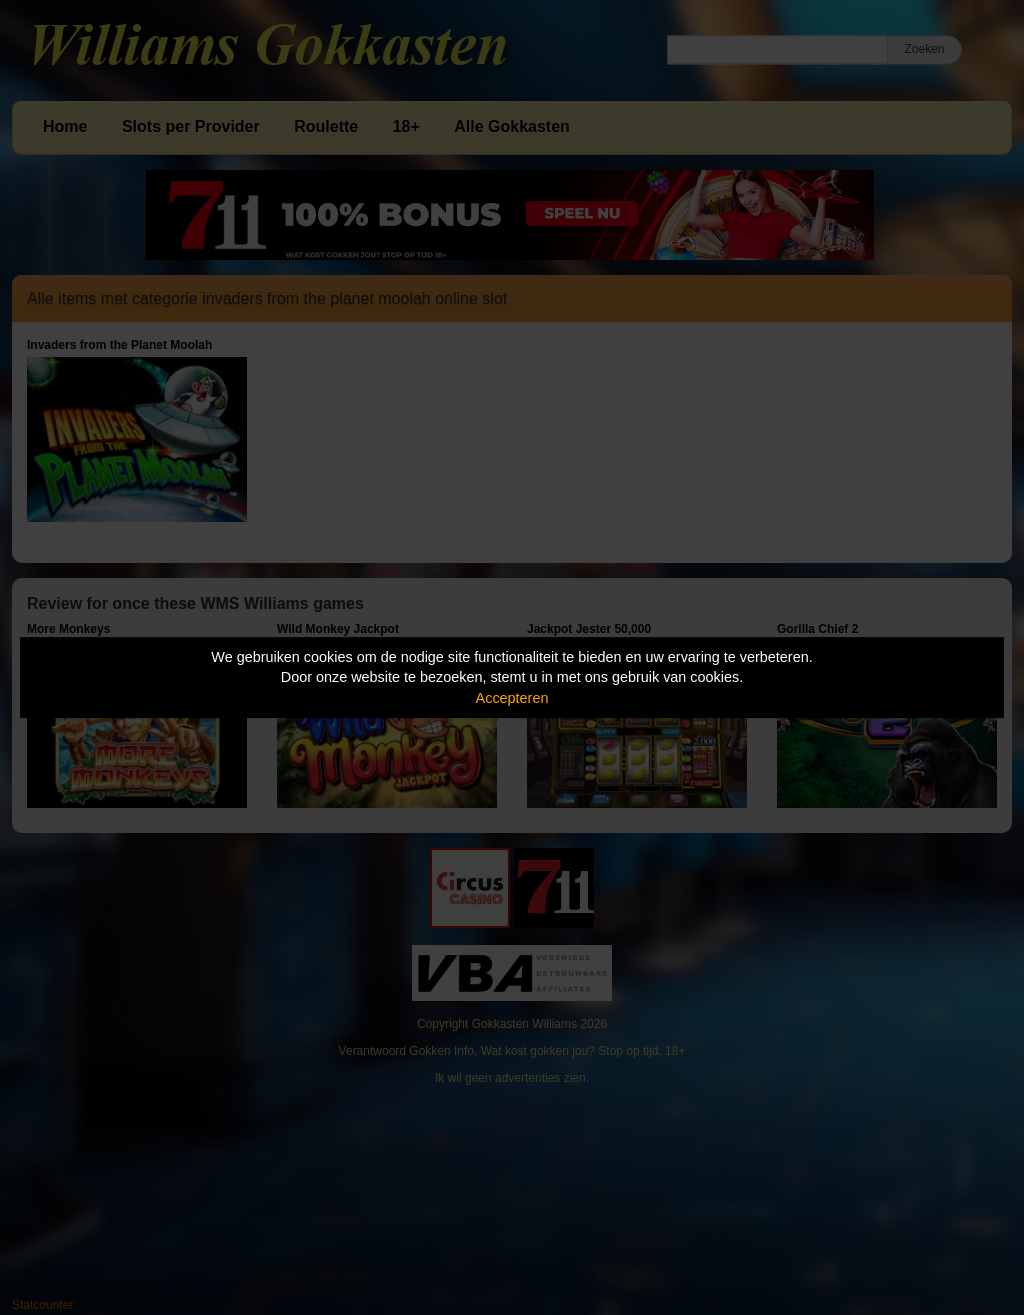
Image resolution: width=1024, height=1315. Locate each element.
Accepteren (512, 698)
